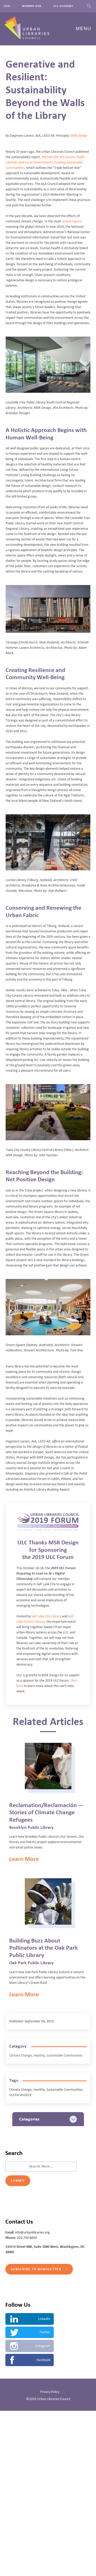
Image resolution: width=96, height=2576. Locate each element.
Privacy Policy (49, 2392)
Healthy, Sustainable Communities (58, 2055)
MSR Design (78, 135)
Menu (83, 28)
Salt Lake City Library (46, 1616)
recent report (71, 221)
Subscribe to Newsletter (39, 2269)
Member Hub (31, 6)
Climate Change (20, 2055)
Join (7, 6)
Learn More (24, 1859)
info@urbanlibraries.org (32, 2232)
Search (89, 6)
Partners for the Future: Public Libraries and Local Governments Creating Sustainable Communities (45, 162)
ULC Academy (63, 6)
